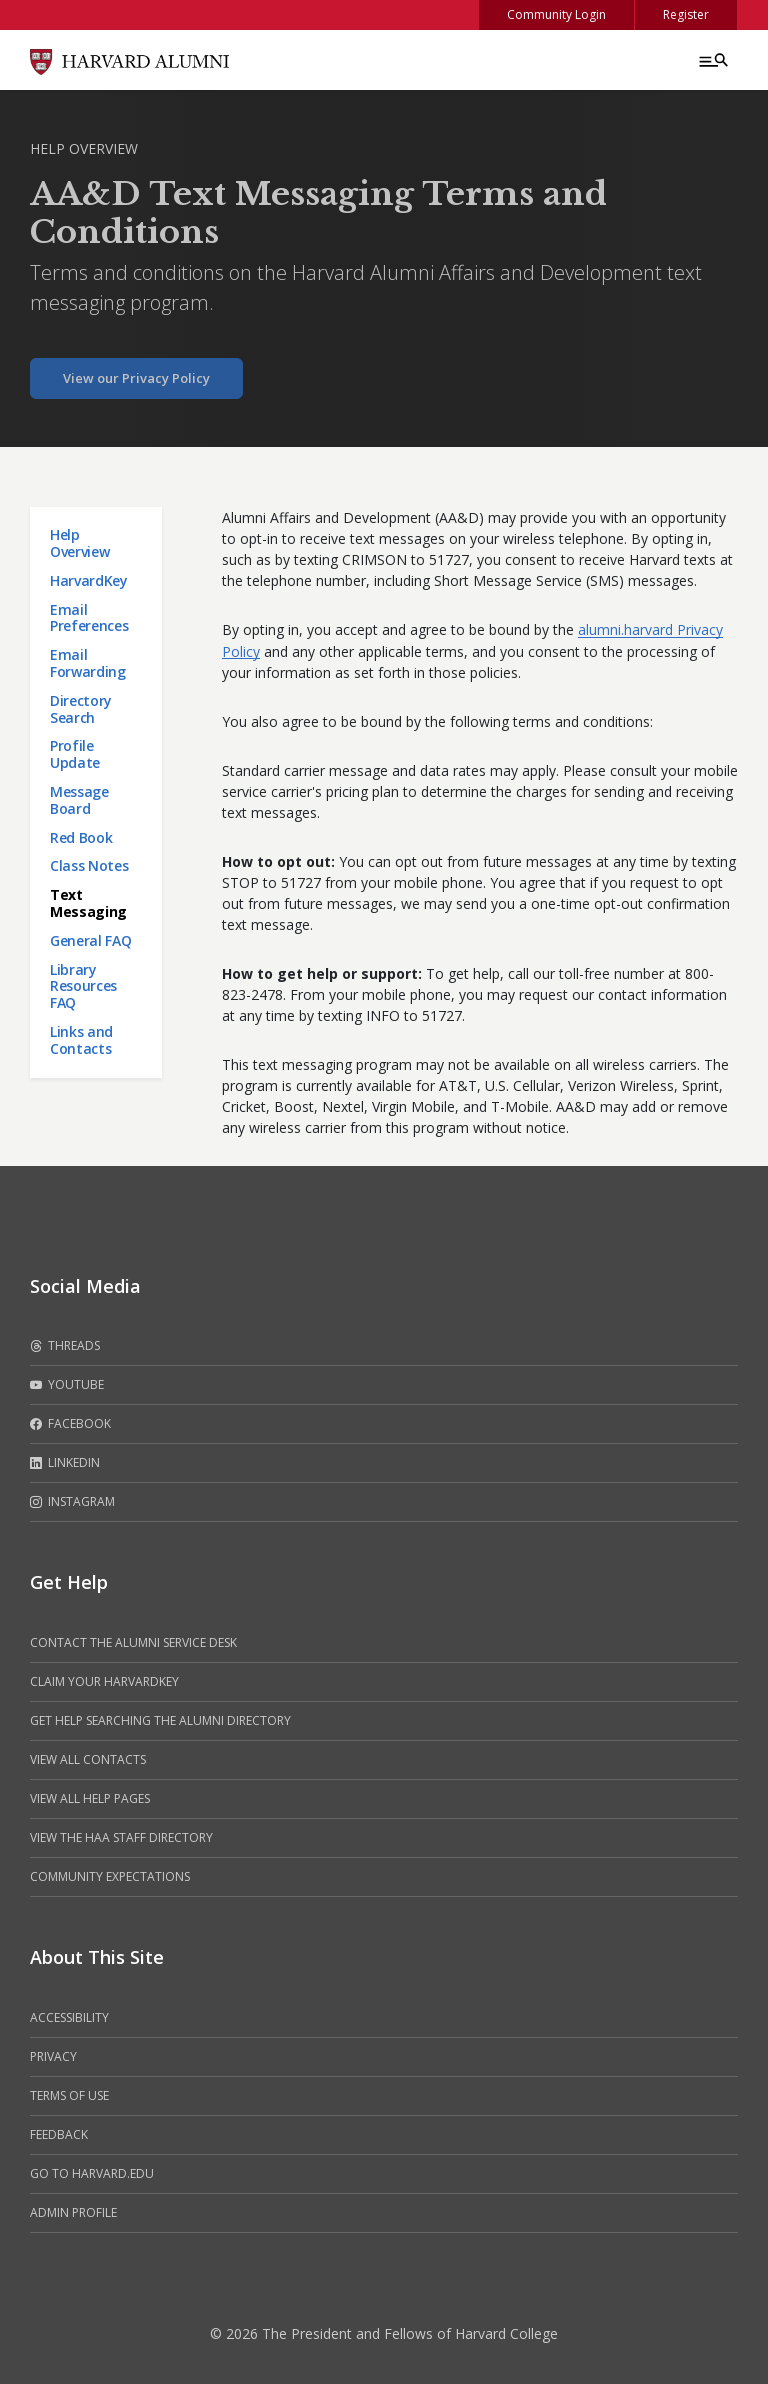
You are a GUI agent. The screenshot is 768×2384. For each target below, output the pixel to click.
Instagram (72, 1502)
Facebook (70, 1424)
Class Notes (89, 865)
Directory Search (81, 709)
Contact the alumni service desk (133, 1642)
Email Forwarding (88, 663)
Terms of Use (69, 2095)
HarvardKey (89, 580)
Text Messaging (88, 903)
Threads (65, 1346)
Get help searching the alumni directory (160, 1720)
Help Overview (84, 148)
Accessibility (69, 2017)
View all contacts (88, 1759)
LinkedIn (65, 1463)
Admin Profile (73, 2212)
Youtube (67, 1385)
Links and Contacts (81, 1040)
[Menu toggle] (712, 60)
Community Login (556, 14)
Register (686, 14)
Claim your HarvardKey (104, 1681)
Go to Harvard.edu (92, 2173)
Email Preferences (89, 618)
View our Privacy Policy (136, 378)
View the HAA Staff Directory (121, 1837)
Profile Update (75, 754)
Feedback (59, 2134)
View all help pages (90, 1798)
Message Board (79, 800)
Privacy (53, 2056)
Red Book (81, 837)
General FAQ (90, 940)
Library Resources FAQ (83, 986)
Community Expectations (110, 1876)
